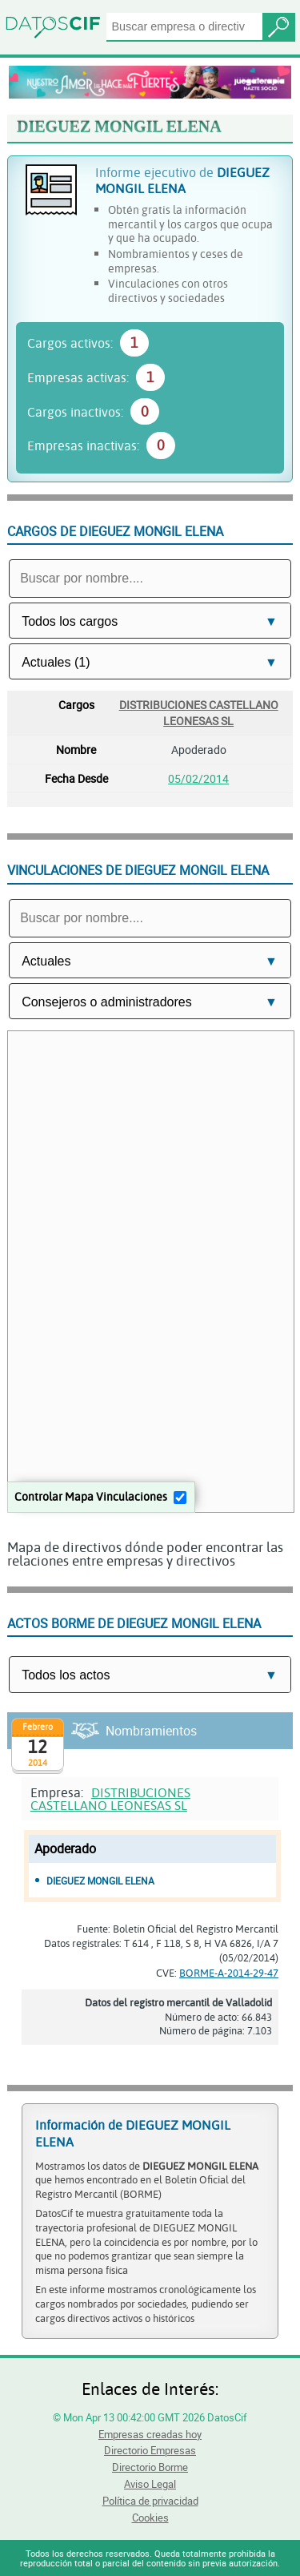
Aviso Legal (150, 2484)
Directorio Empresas (150, 2450)
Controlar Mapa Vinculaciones (90, 1496)
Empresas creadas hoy (150, 2434)
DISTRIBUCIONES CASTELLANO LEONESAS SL (198, 712)
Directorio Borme (150, 2467)
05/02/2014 (198, 778)
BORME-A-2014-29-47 (228, 1972)
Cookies (150, 2517)
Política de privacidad (150, 2500)
